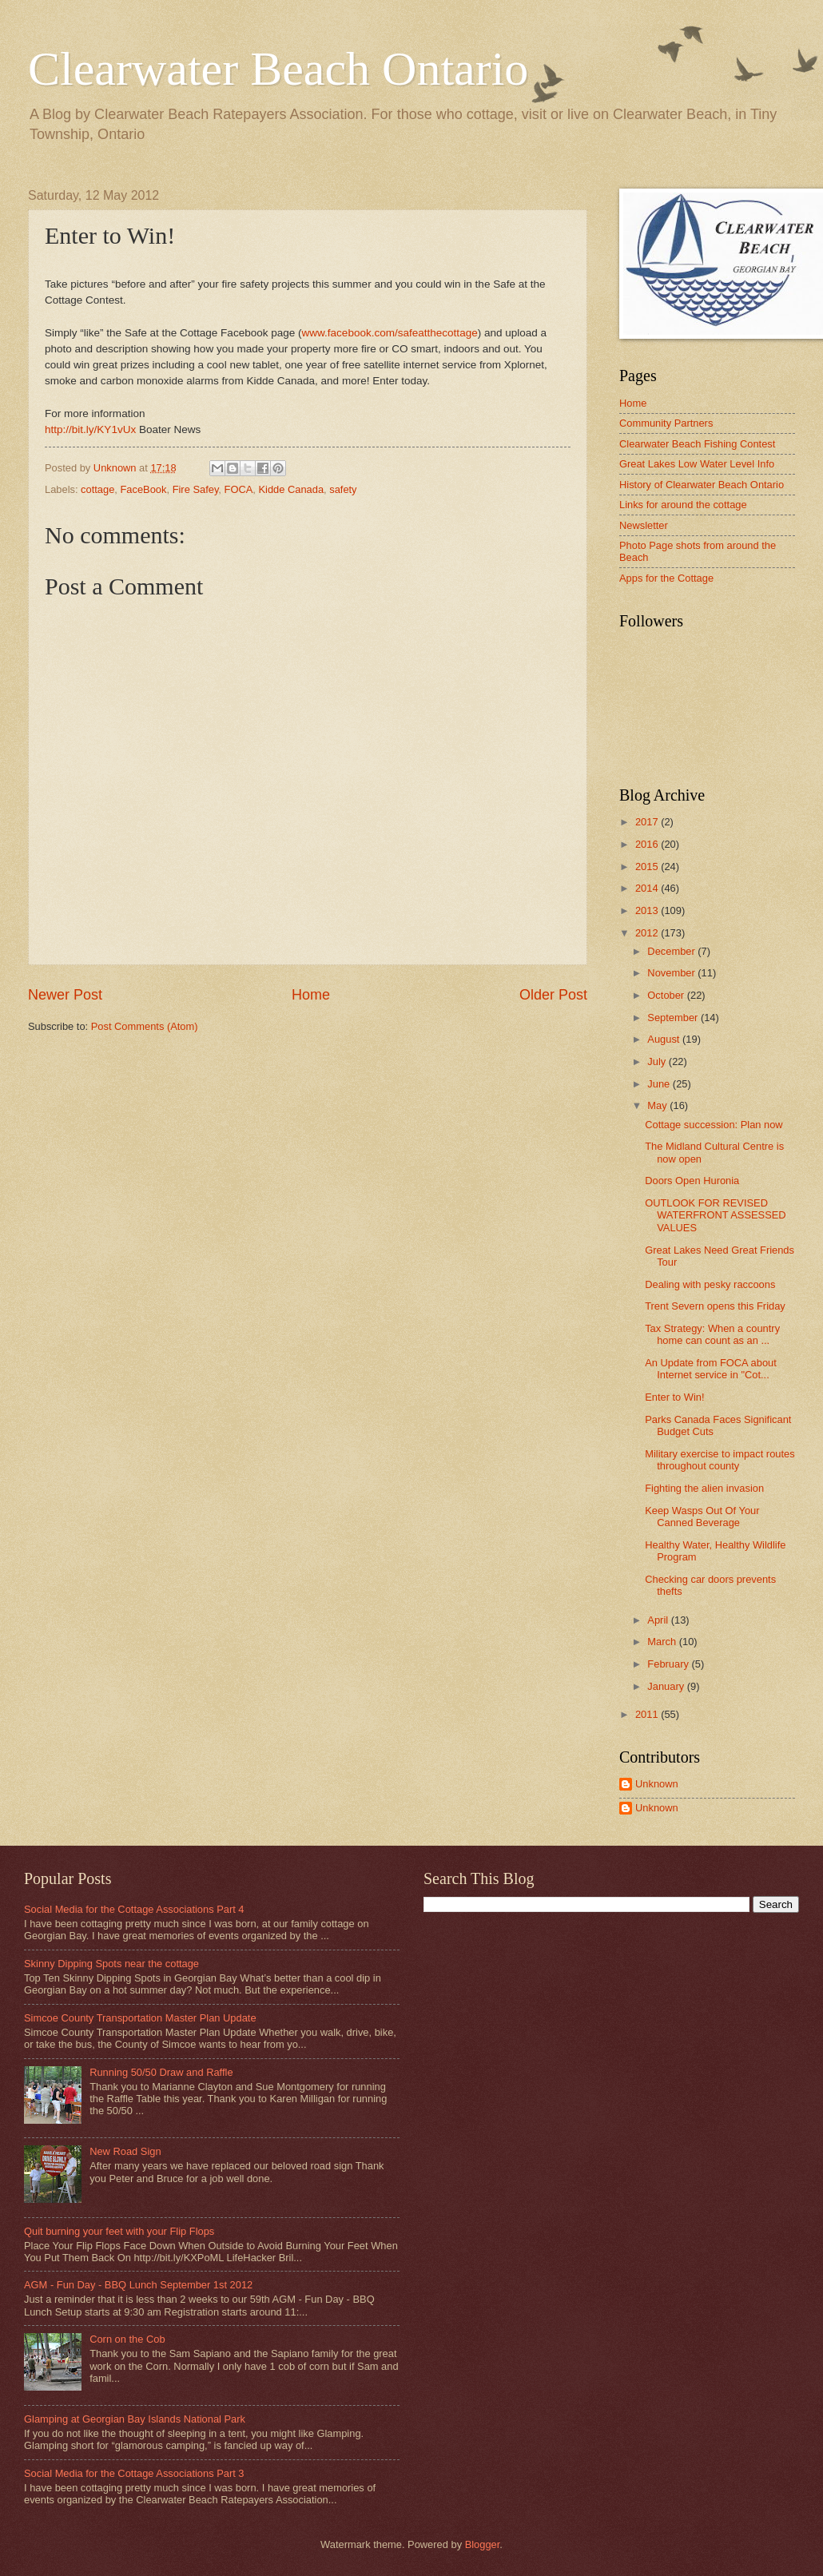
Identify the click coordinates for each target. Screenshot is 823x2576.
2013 (648, 910)
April (658, 1620)
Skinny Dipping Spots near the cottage (111, 1964)
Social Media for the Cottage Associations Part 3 (134, 2473)
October (666, 995)
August (664, 1039)
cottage (97, 489)
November (672, 973)
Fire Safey (196, 489)
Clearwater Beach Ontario (278, 68)
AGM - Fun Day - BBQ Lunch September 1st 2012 (138, 2285)
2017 (648, 822)
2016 (648, 844)
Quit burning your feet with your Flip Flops (119, 2231)
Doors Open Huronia (692, 1181)
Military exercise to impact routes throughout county (719, 1460)
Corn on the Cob (127, 2339)
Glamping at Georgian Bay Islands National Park (134, 2419)
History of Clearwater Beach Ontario (701, 485)
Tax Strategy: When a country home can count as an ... (712, 1334)
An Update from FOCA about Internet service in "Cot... (711, 1369)
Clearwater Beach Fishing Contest (697, 444)
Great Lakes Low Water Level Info (696, 464)
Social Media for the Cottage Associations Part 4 (134, 1909)
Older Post (553, 995)
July (657, 1061)
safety (342, 489)
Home (311, 995)
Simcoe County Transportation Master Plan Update (140, 2018)
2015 (648, 867)
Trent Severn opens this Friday (715, 1306)
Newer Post (65, 995)
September (674, 1018)
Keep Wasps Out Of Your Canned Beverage (702, 1517)
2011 (648, 1714)
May (658, 1105)
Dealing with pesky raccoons (710, 1284)
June (660, 1084)
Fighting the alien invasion (704, 1488)
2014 (648, 888)
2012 (648, 933)
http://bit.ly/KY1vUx (90, 429)
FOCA (239, 489)
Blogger (482, 2544)
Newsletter (643, 525)
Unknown (656, 1784)
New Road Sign (125, 2151)
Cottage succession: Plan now (713, 1125)
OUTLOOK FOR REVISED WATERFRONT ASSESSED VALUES (715, 1215)
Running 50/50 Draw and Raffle (161, 2072)
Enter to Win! (674, 1397)
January (666, 1686)
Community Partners (666, 423)
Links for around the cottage (683, 505)
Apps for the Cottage (666, 578)
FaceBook (144, 489)
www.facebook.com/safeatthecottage (390, 333)
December (672, 951)
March (662, 1642)
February (669, 1664)
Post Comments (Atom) (144, 1026)
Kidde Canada (291, 489)
